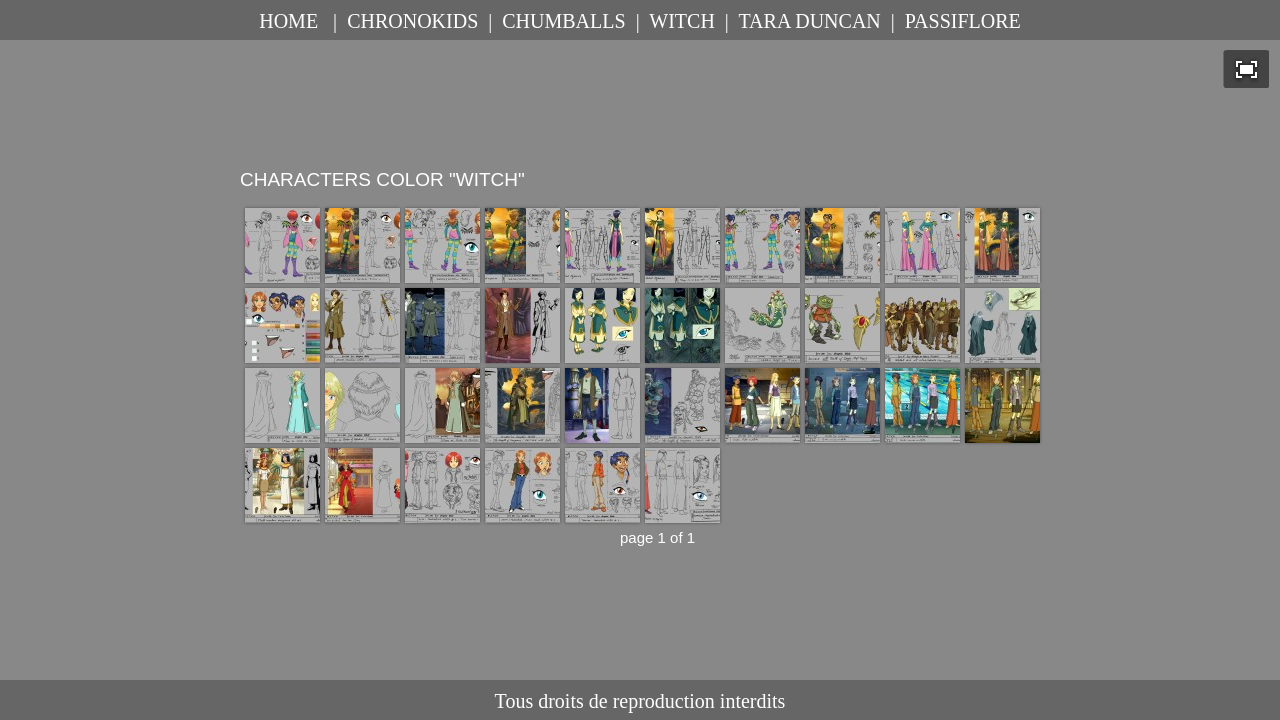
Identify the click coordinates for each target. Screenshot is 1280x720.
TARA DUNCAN (809, 21)
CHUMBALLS (563, 21)
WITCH (682, 21)
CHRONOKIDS (412, 21)
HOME (288, 21)
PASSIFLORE (963, 21)
